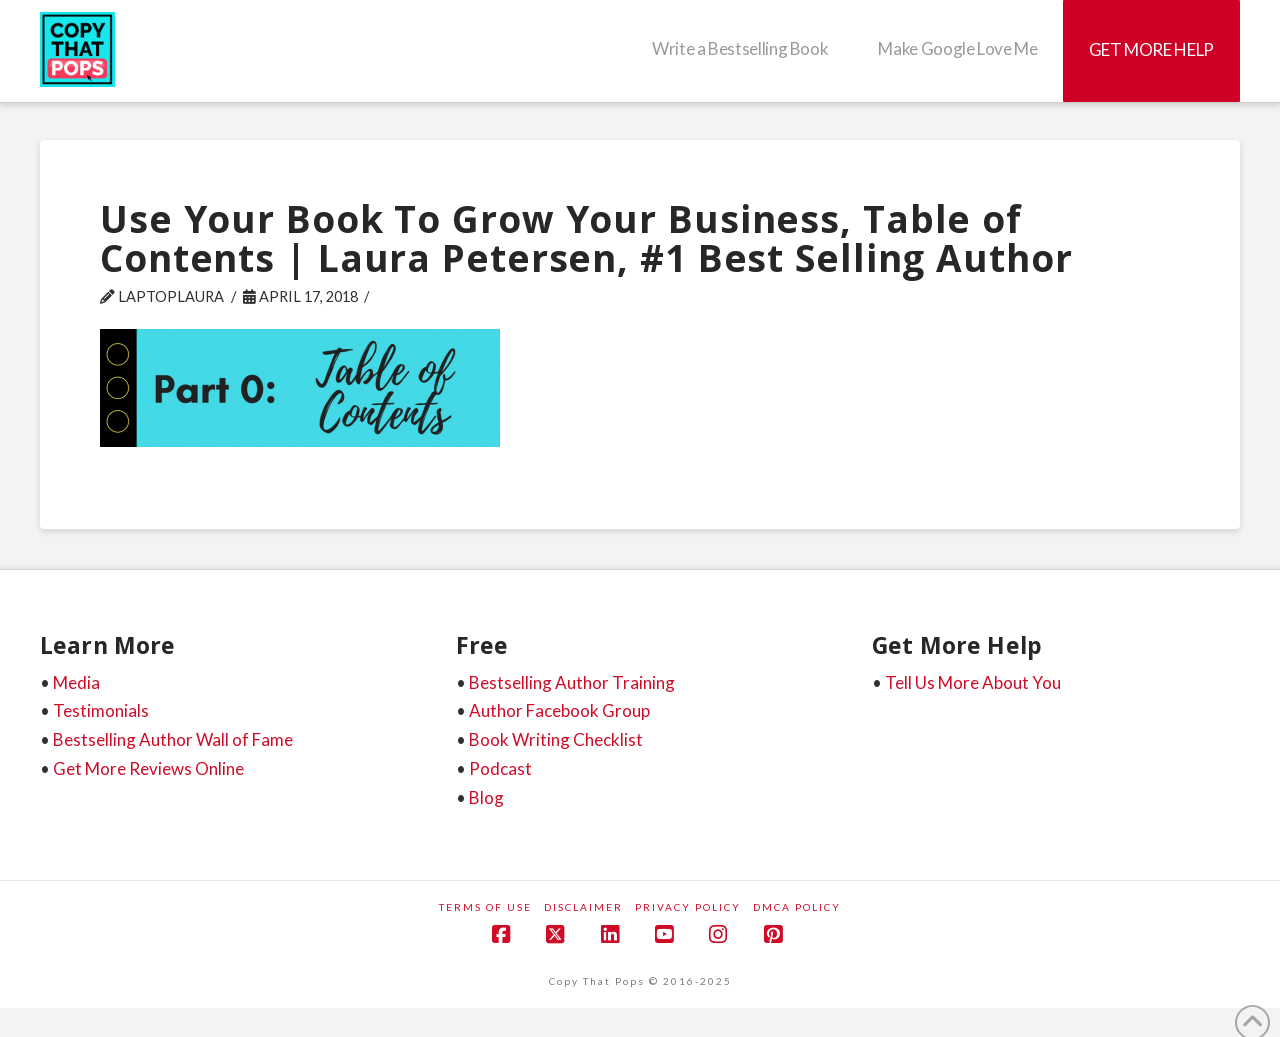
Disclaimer (583, 907)
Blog (486, 797)
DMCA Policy (797, 907)
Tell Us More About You (973, 682)
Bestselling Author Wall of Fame (173, 739)
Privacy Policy (688, 907)
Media (76, 682)
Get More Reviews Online (148, 768)
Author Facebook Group (559, 710)
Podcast (500, 768)
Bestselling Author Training (572, 682)
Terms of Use (485, 907)
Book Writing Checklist (556, 739)
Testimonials (101, 710)
